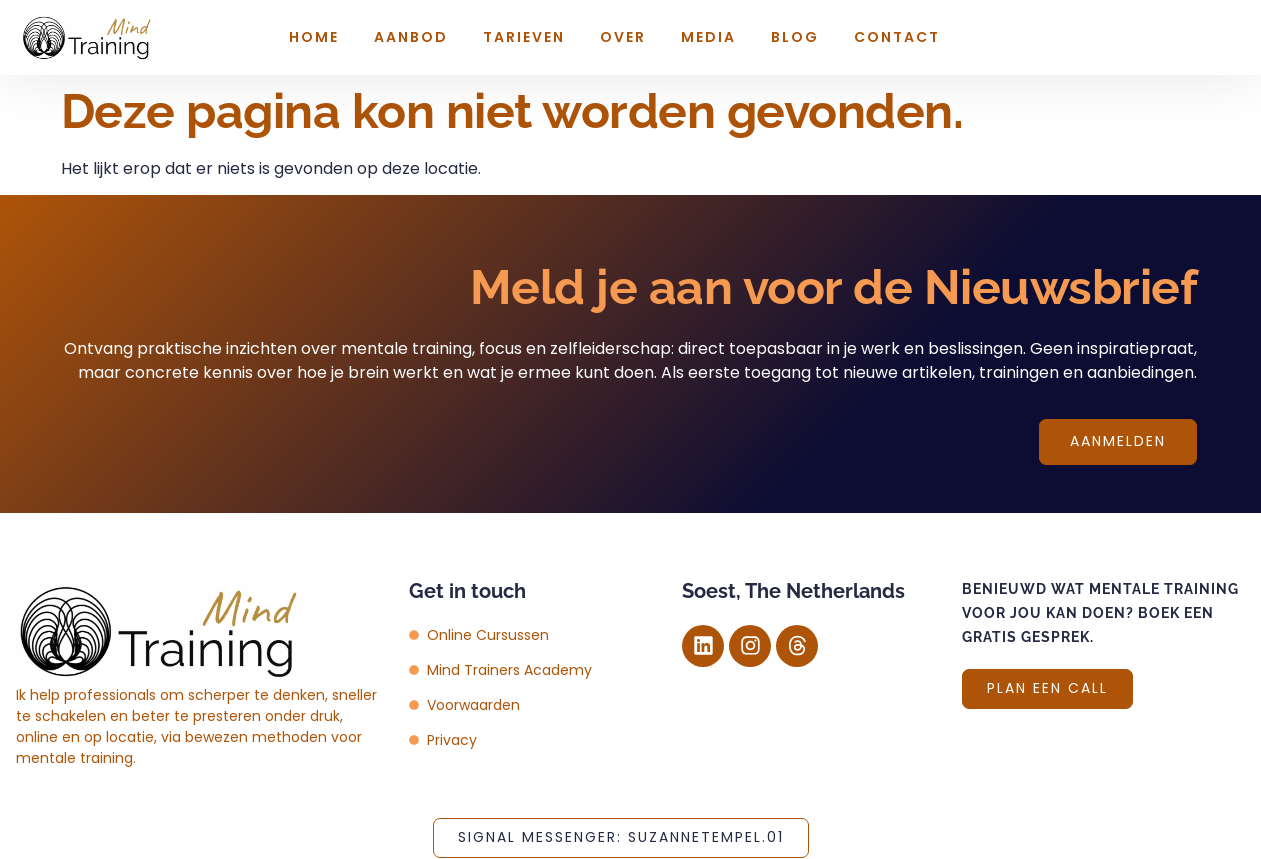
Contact (897, 37)
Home (314, 37)
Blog (795, 37)
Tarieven (524, 37)
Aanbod (411, 37)
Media (708, 37)
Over (623, 37)
